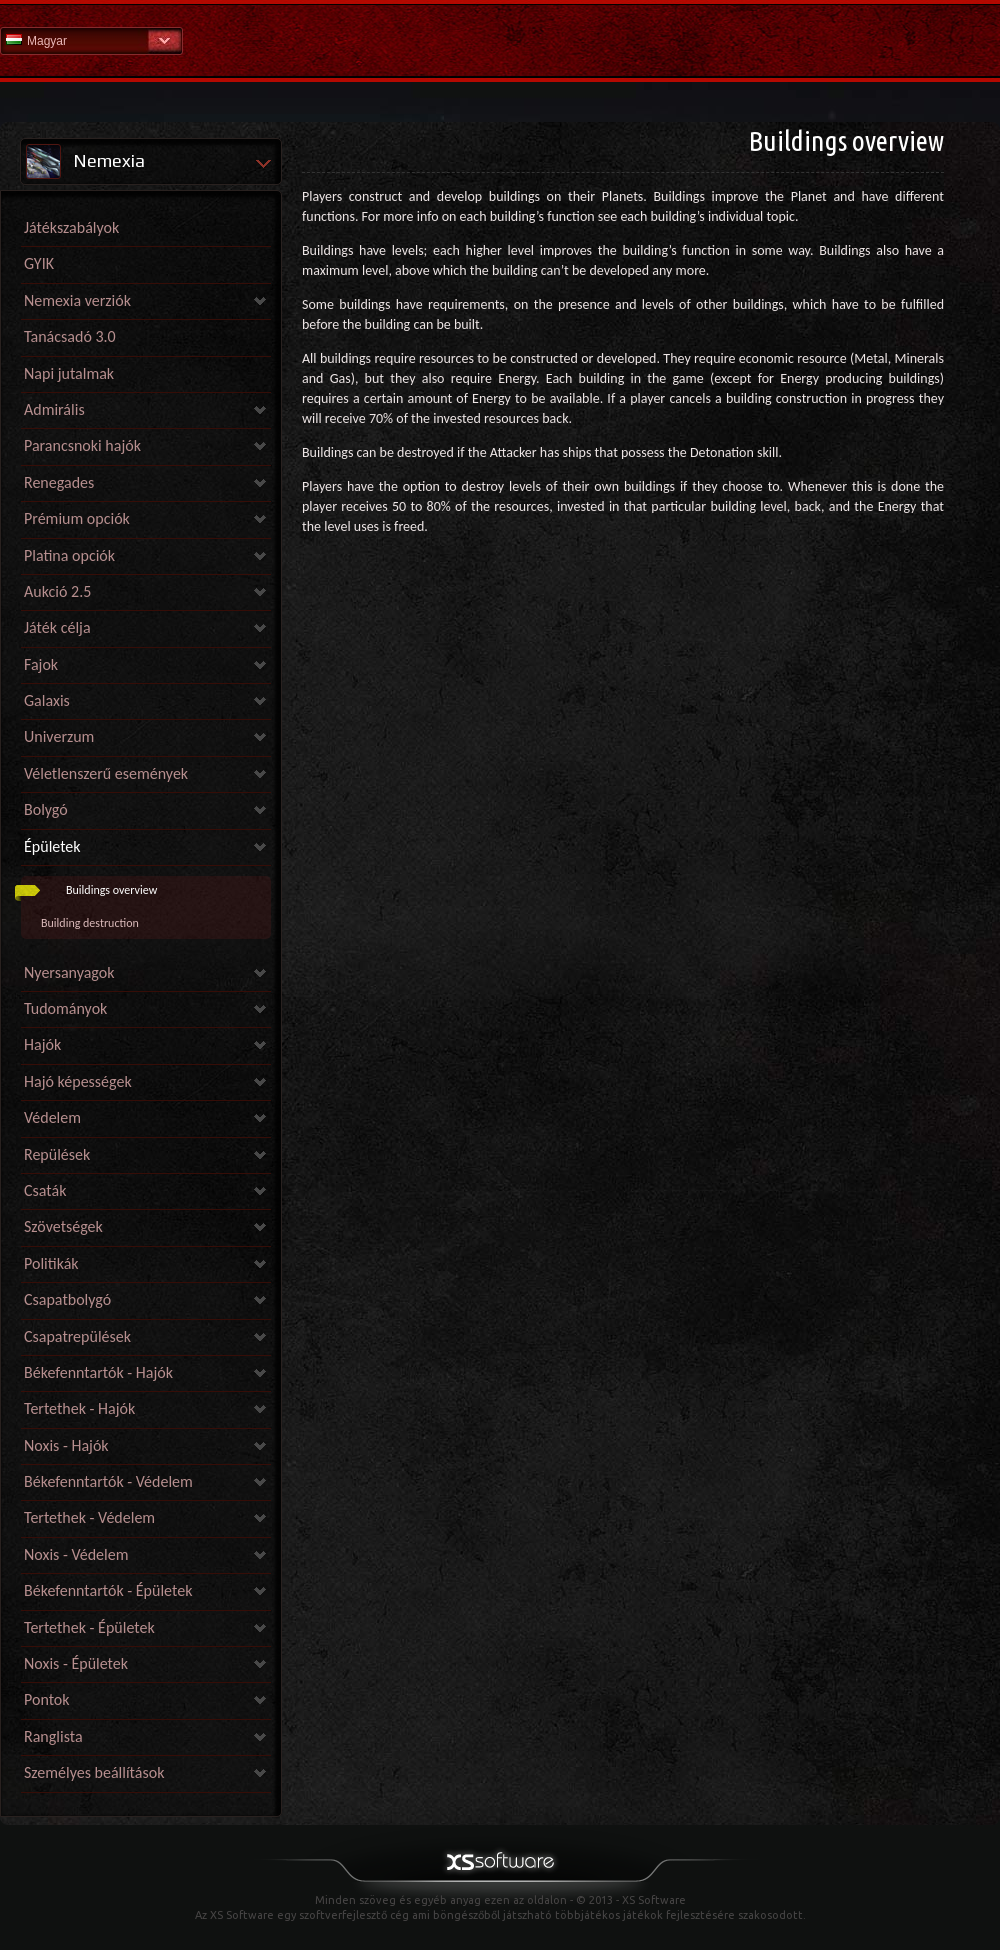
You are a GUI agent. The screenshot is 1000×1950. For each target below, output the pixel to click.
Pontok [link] (47, 1699)
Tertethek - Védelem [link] (89, 1517)
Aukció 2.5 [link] (57, 591)
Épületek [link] (52, 846)
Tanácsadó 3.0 (70, 336)
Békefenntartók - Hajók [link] (98, 1372)
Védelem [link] (52, 1117)
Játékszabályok (71, 227)
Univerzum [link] (59, 736)
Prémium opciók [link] (77, 518)
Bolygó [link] (46, 809)
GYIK (39, 263)
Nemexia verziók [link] (77, 300)
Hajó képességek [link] (78, 1081)
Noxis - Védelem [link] (76, 1554)
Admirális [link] (54, 409)
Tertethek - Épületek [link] (89, 1627)
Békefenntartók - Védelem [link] (108, 1481)
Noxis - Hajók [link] (66, 1445)
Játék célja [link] (57, 627)
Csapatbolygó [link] (67, 1299)
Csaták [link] (45, 1190)
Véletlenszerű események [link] (106, 773)
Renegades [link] (59, 482)
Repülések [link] (57, 1154)
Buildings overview (111, 890)
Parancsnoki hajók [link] (82, 445)
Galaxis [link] (47, 700)
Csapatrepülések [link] (77, 1336)
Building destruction (90, 923)
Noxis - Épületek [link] (76, 1663)
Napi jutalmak (69, 373)
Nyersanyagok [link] (69, 972)
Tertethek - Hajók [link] (79, 1408)
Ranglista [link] (53, 1736)
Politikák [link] (51, 1263)
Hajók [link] (42, 1044)
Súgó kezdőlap (500, 39)
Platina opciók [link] (69, 555)
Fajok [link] (41, 664)
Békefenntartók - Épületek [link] (108, 1590)
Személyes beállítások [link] (94, 1772)
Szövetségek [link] (63, 1226)
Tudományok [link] (65, 1008)
